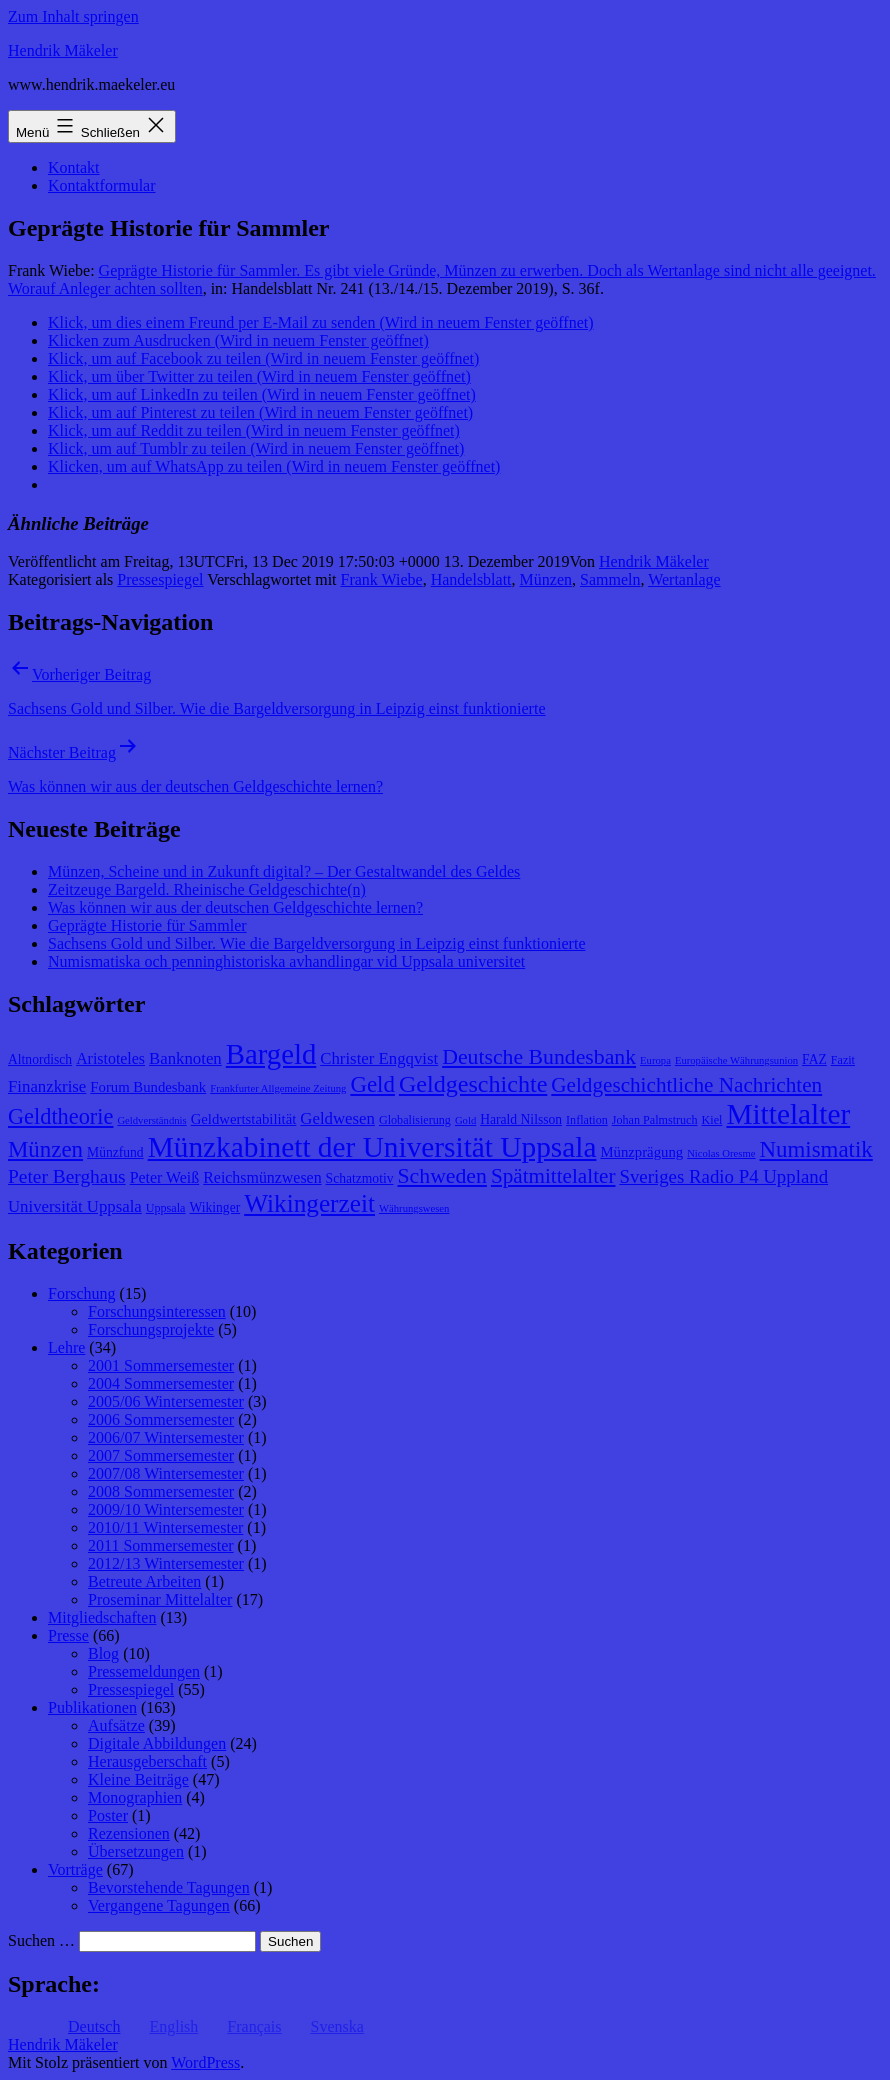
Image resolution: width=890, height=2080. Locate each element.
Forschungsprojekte (151, 1329)
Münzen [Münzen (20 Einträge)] (45, 1149)
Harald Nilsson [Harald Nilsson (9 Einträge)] (521, 1119)
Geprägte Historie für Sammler (147, 925)
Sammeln (610, 579)
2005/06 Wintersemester (166, 1401)
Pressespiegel (160, 579)
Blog (103, 1653)
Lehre (66, 1347)
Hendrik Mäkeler (63, 50)
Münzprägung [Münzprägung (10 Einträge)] (641, 1152)
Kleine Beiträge (138, 1779)
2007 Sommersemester (161, 1455)
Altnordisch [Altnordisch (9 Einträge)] (40, 1059)
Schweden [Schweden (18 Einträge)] (442, 1176)
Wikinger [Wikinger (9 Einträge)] (214, 1207)
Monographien (135, 1797)
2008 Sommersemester (161, 1491)
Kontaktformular (102, 185)
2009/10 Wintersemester (166, 1509)
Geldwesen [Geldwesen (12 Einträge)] (337, 1118)
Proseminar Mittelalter (160, 1599)
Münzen (546, 579)
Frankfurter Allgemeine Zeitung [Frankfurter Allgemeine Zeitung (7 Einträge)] (278, 1088)
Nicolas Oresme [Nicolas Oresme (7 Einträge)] (721, 1153)
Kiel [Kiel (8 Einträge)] (712, 1120)
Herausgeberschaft (147, 1761)
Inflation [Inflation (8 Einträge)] (587, 1120)
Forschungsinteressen (157, 1311)
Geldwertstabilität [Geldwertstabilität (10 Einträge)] (244, 1119)
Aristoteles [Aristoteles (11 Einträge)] (110, 1058)
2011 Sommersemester (161, 1545)
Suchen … (41, 1940)
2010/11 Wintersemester (165, 1527)
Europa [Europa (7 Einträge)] (655, 1060)
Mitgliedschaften (102, 1617)
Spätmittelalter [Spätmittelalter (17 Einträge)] (553, 1176)
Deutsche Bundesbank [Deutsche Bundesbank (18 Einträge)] (539, 1057)
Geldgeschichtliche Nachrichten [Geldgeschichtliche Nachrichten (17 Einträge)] (686, 1085)
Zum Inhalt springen (73, 16)
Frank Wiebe (382, 579)
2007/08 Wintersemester (166, 1473)
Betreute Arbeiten (144, 1581)
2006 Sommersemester (161, 1419)
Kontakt (74, 167)
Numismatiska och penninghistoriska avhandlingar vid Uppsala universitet (286, 961)
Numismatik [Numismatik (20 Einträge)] (816, 1149)
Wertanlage (684, 579)
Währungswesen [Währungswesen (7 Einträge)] (414, 1208)
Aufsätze (116, 1725)
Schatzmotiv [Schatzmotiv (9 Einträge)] (360, 1178)
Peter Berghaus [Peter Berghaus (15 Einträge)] (67, 1176)
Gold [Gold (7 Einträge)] (465, 1120)
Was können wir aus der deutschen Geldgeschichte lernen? (235, 907)
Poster (108, 1815)
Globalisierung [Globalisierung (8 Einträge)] (415, 1120)
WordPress (205, 2062)
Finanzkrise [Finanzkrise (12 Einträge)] (47, 1086)
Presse (68, 1635)
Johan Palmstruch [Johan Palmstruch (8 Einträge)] (655, 1120)
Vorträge (75, 1869)
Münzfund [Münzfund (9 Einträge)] (115, 1152)
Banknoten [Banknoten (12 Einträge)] (185, 1058)
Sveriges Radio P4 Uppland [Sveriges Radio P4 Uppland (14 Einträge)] (723, 1176)
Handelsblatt (471, 579)
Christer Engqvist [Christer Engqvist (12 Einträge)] (379, 1058)
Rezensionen (129, 1833)
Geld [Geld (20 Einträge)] (372, 1084)
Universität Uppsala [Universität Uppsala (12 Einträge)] (75, 1206)
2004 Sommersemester (161, 1383)
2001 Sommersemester (161, 1365)
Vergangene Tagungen (159, 1905)
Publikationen (92, 1707)
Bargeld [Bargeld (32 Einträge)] (271, 1054)
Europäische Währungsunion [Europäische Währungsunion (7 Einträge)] (736, 1060)
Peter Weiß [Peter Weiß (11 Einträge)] (165, 1177)
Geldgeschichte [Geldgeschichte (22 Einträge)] (473, 1084)
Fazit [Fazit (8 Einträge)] (843, 1060)
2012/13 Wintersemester (166, 1563)
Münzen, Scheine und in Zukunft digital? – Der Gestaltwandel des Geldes (284, 871)
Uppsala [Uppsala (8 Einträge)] (166, 1208)
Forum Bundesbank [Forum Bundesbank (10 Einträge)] (148, 1087)
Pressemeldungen (144, 1671)
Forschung (82, 1293)
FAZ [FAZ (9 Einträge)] (814, 1059)
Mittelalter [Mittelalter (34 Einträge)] (788, 1114)
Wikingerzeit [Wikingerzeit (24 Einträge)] (309, 1203)
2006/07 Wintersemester (166, 1437)
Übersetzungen (136, 1851)
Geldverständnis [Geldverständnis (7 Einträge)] (151, 1120)
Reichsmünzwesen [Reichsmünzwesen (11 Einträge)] (262, 1177)
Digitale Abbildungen (157, 1743)
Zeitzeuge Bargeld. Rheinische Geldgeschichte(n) (207, 889)
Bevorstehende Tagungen (169, 1887)
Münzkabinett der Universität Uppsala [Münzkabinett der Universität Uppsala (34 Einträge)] (372, 1147)
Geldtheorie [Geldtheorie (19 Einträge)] (60, 1116)
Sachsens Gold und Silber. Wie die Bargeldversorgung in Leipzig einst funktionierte (316, 943)
